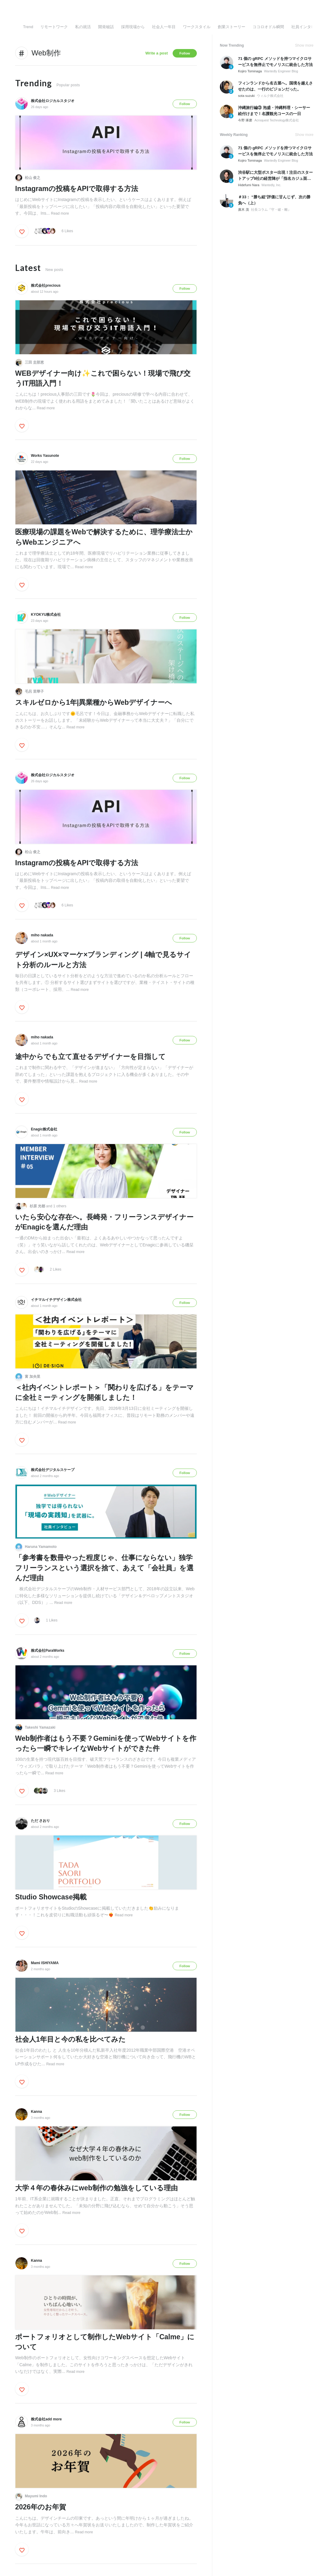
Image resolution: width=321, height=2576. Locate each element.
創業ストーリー (231, 27)
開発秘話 (106, 27)
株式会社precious (46, 285)
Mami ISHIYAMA (45, 1963)
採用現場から (133, 27)
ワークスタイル (196, 27)
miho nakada (42, 935)
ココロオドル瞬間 (268, 27)
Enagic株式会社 (44, 1129)
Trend (28, 27)
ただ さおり (40, 1821)
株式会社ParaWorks (47, 1650)
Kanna (36, 2111)
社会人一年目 (164, 27)
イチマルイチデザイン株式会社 (56, 1300)
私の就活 (83, 27)
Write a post (156, 53)
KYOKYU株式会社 (46, 614)
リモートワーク (54, 27)
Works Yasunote (45, 456)
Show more (304, 45)
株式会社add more (46, 2419)
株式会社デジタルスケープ (52, 1470)
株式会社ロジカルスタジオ (52, 101)
